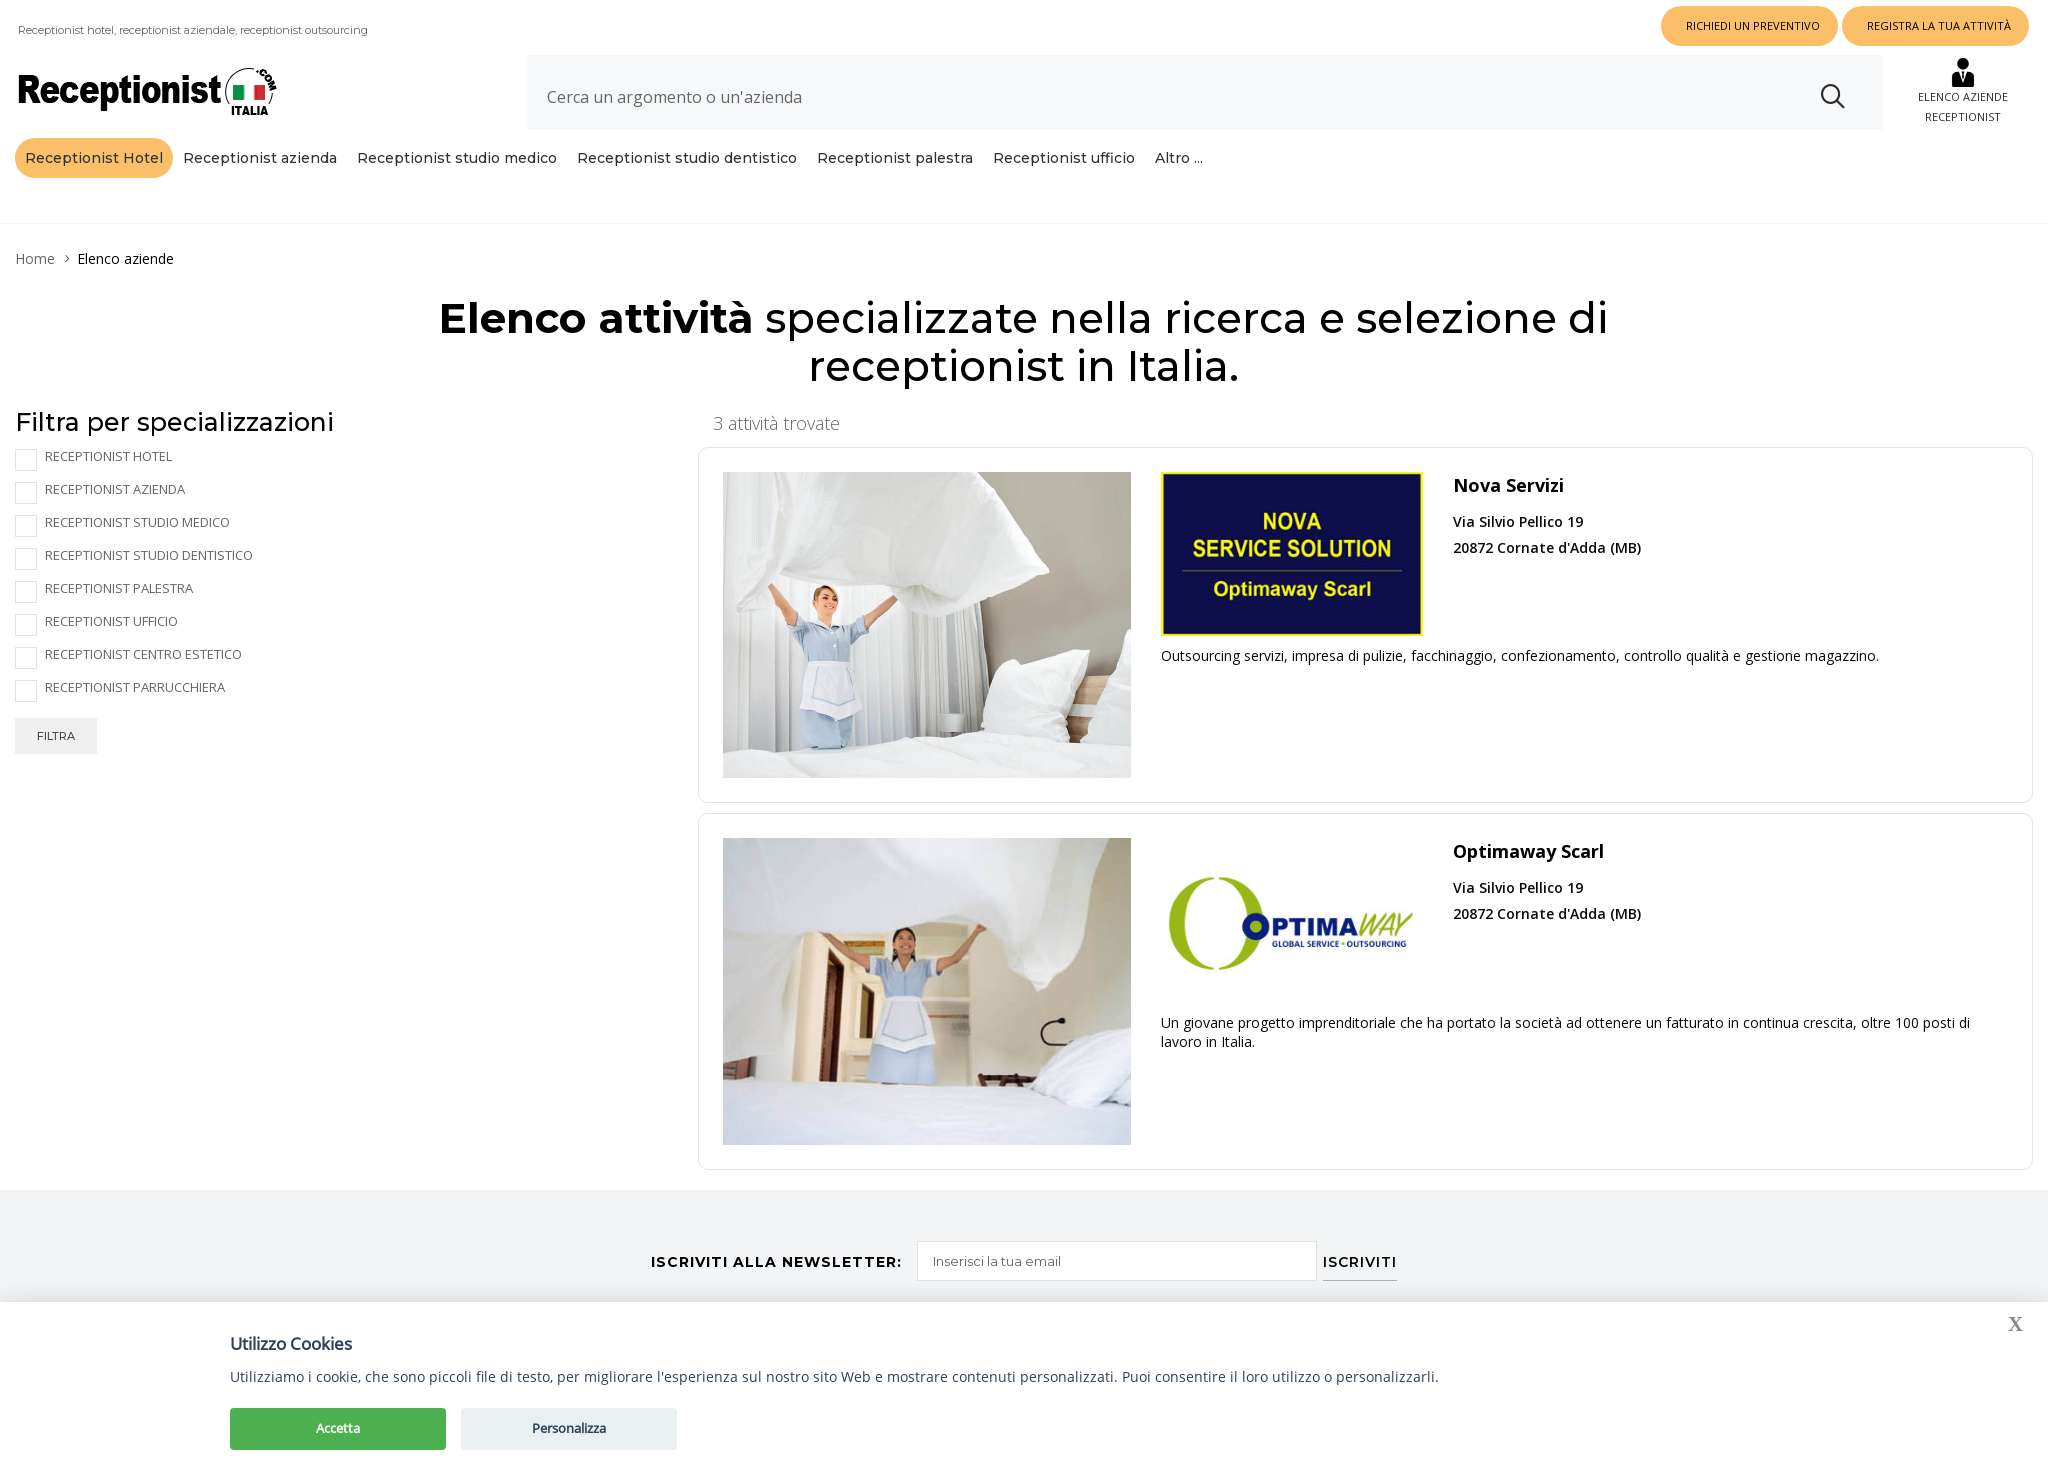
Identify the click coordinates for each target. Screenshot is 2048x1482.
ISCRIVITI (1365, 1256)
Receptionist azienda (260, 158)
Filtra (56, 736)
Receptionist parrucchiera (135, 687)
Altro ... (1179, 158)
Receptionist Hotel (94, 158)
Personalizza (569, 1428)
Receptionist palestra (895, 158)
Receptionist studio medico (457, 158)
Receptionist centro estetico (143, 654)
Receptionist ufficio (1064, 158)
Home (35, 258)
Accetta (338, 1428)
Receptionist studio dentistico (687, 158)
